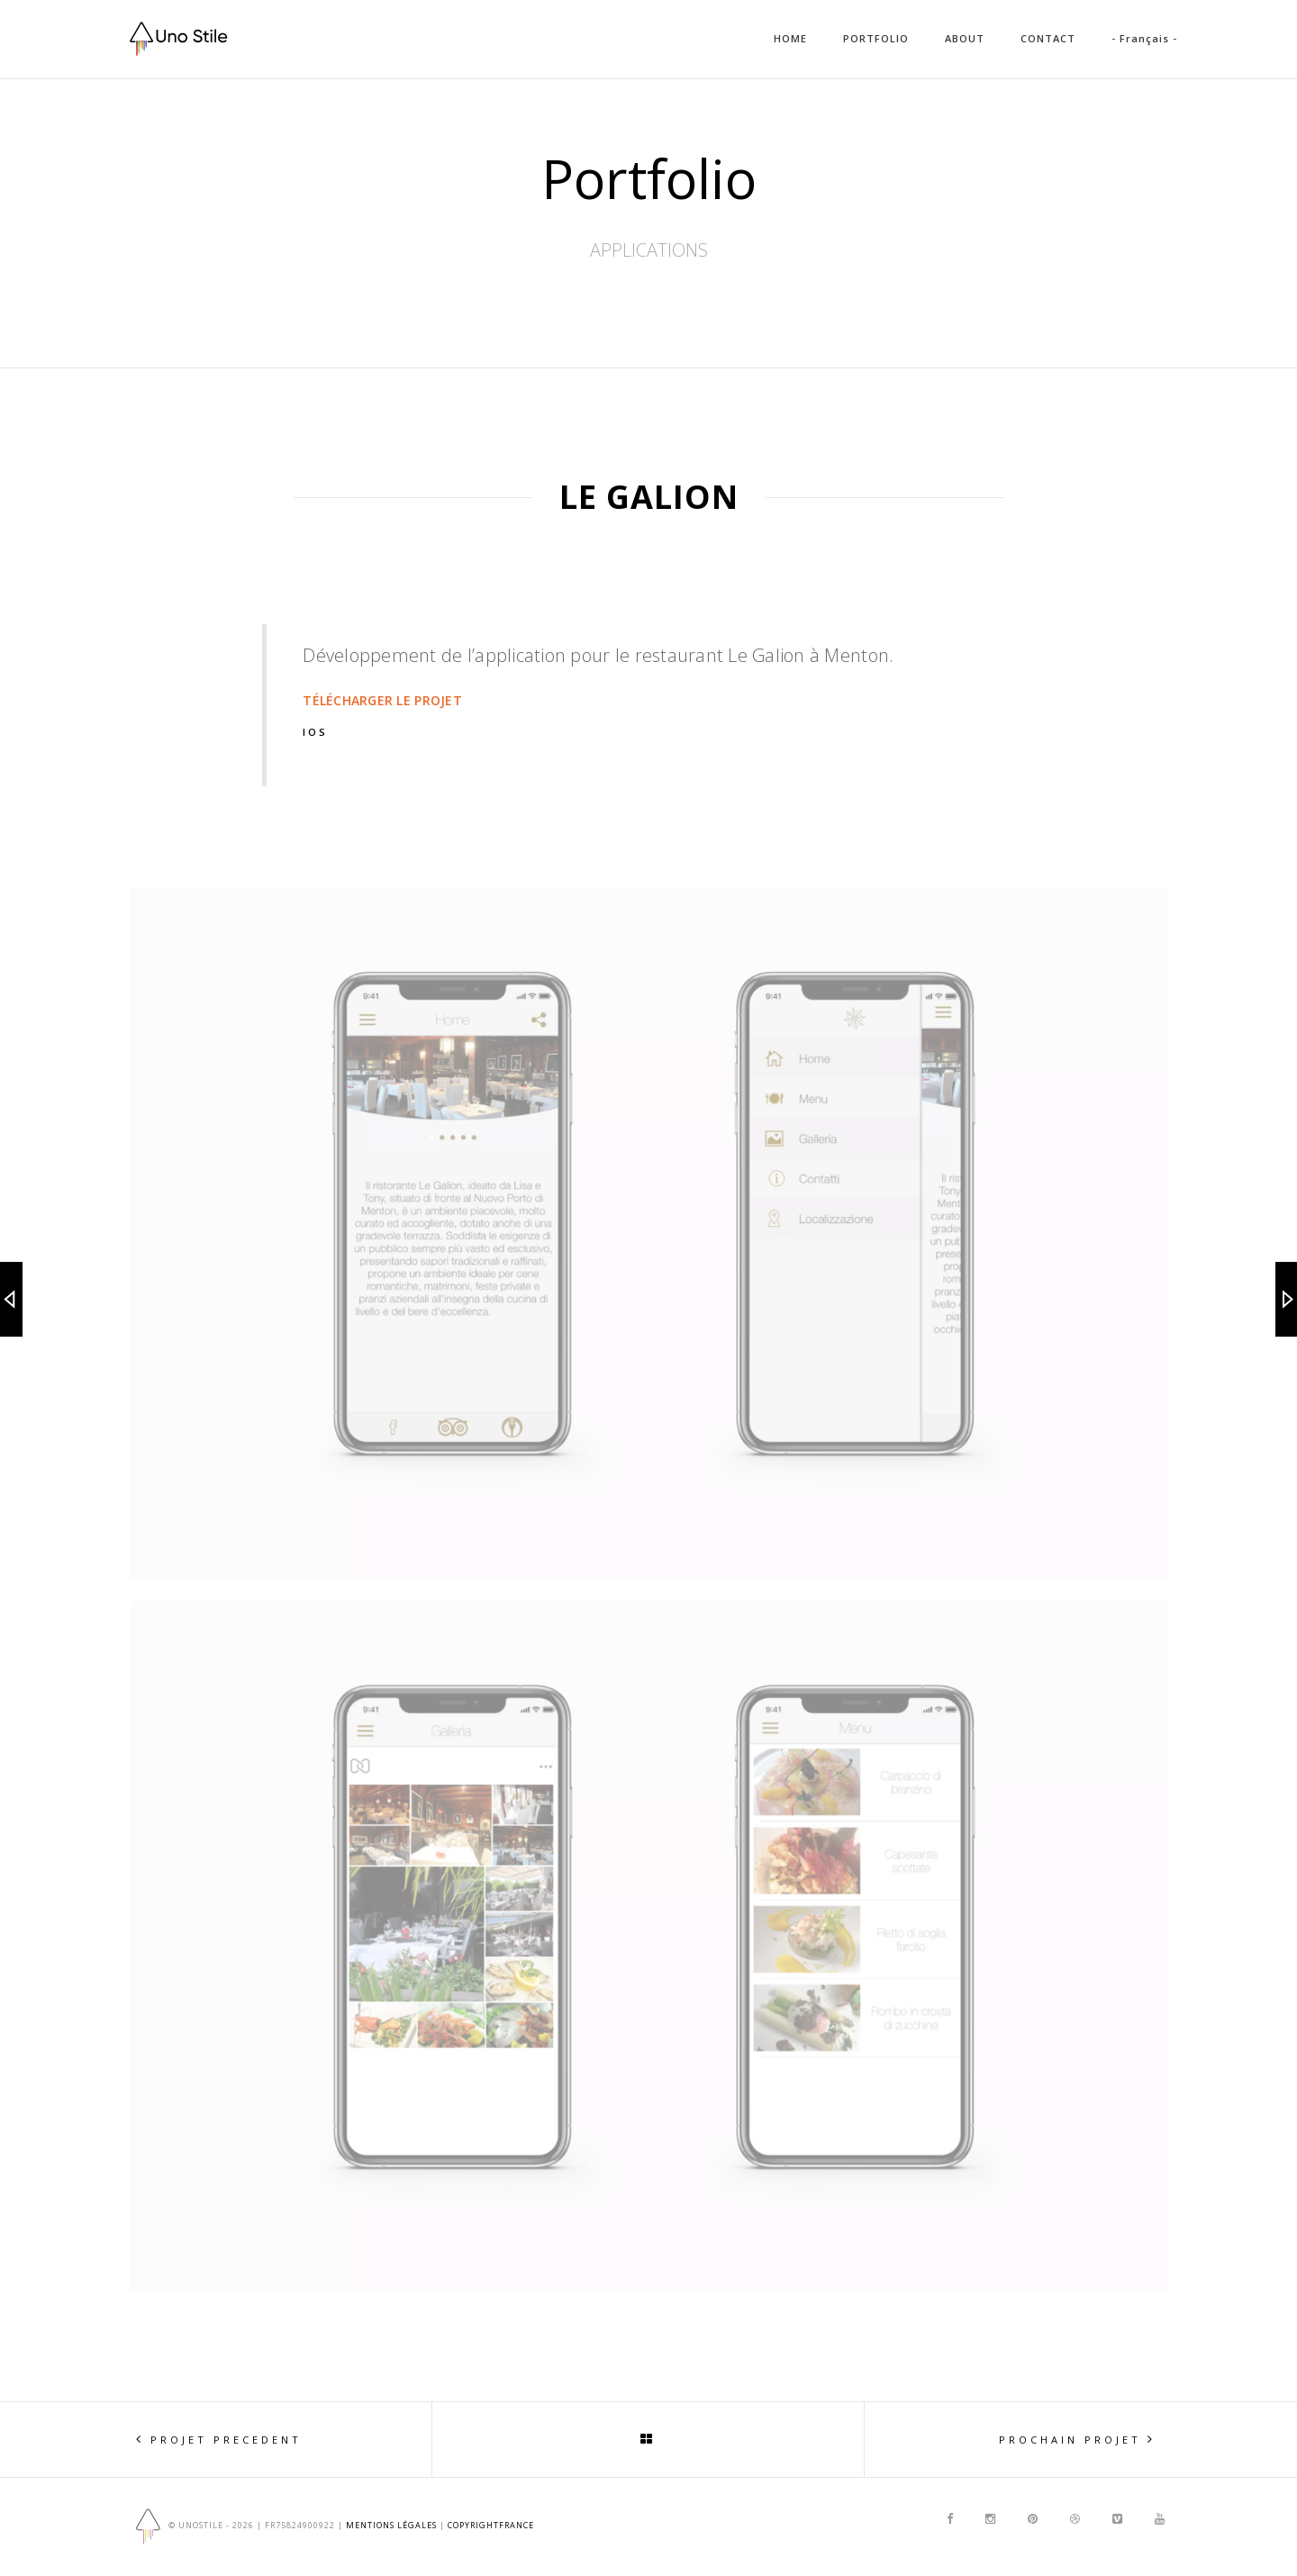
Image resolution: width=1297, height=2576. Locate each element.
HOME (790, 38)
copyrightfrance (491, 2526)
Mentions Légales (391, 2526)
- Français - (1144, 38)
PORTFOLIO (876, 38)
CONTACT (1047, 38)
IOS (315, 732)
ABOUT (964, 38)
